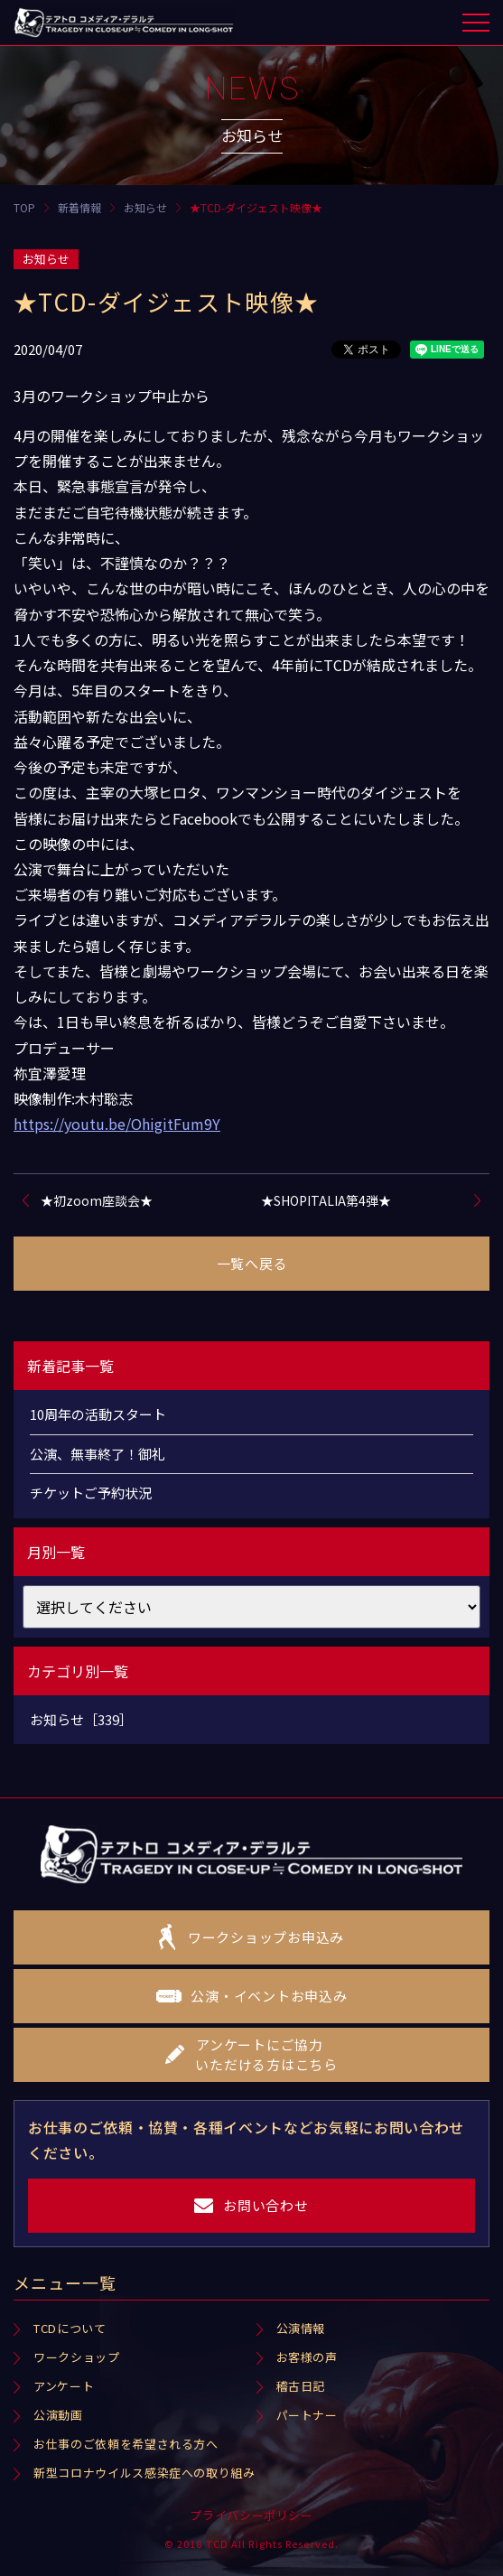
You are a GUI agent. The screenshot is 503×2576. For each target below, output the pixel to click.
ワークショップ (76, 2357)
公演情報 (301, 2328)
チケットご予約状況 (91, 1492)
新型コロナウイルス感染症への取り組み (144, 2472)
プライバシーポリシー (251, 2515)
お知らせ (46, 258)
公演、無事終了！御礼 (97, 1453)
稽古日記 (301, 2385)
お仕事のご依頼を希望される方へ (126, 2443)
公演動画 (58, 2414)
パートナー (307, 2414)
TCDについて (70, 2328)
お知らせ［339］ (81, 1719)
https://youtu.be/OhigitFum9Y (117, 1123)
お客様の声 (307, 2357)
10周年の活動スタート (98, 1414)
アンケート (63, 2385)
